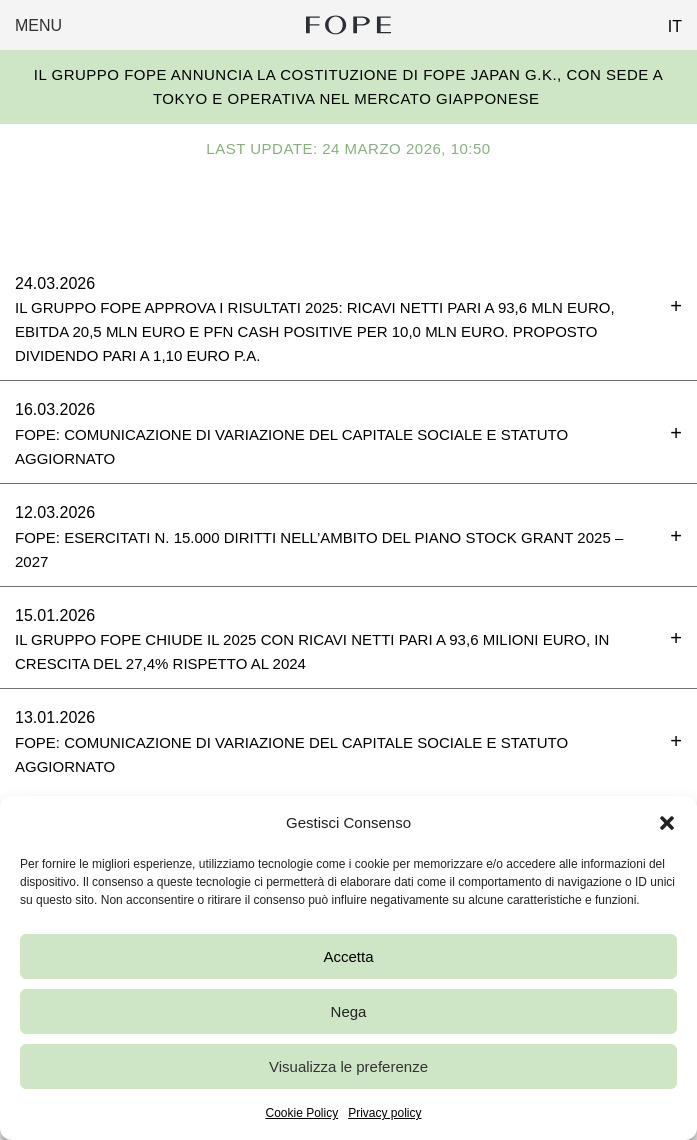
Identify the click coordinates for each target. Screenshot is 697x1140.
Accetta (348, 956)
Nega (349, 1011)
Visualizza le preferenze (348, 1066)
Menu (38, 25)
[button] (667, 823)
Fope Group (348, 25)
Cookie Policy (301, 1113)
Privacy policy (384, 1113)
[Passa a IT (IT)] (667, 21)
